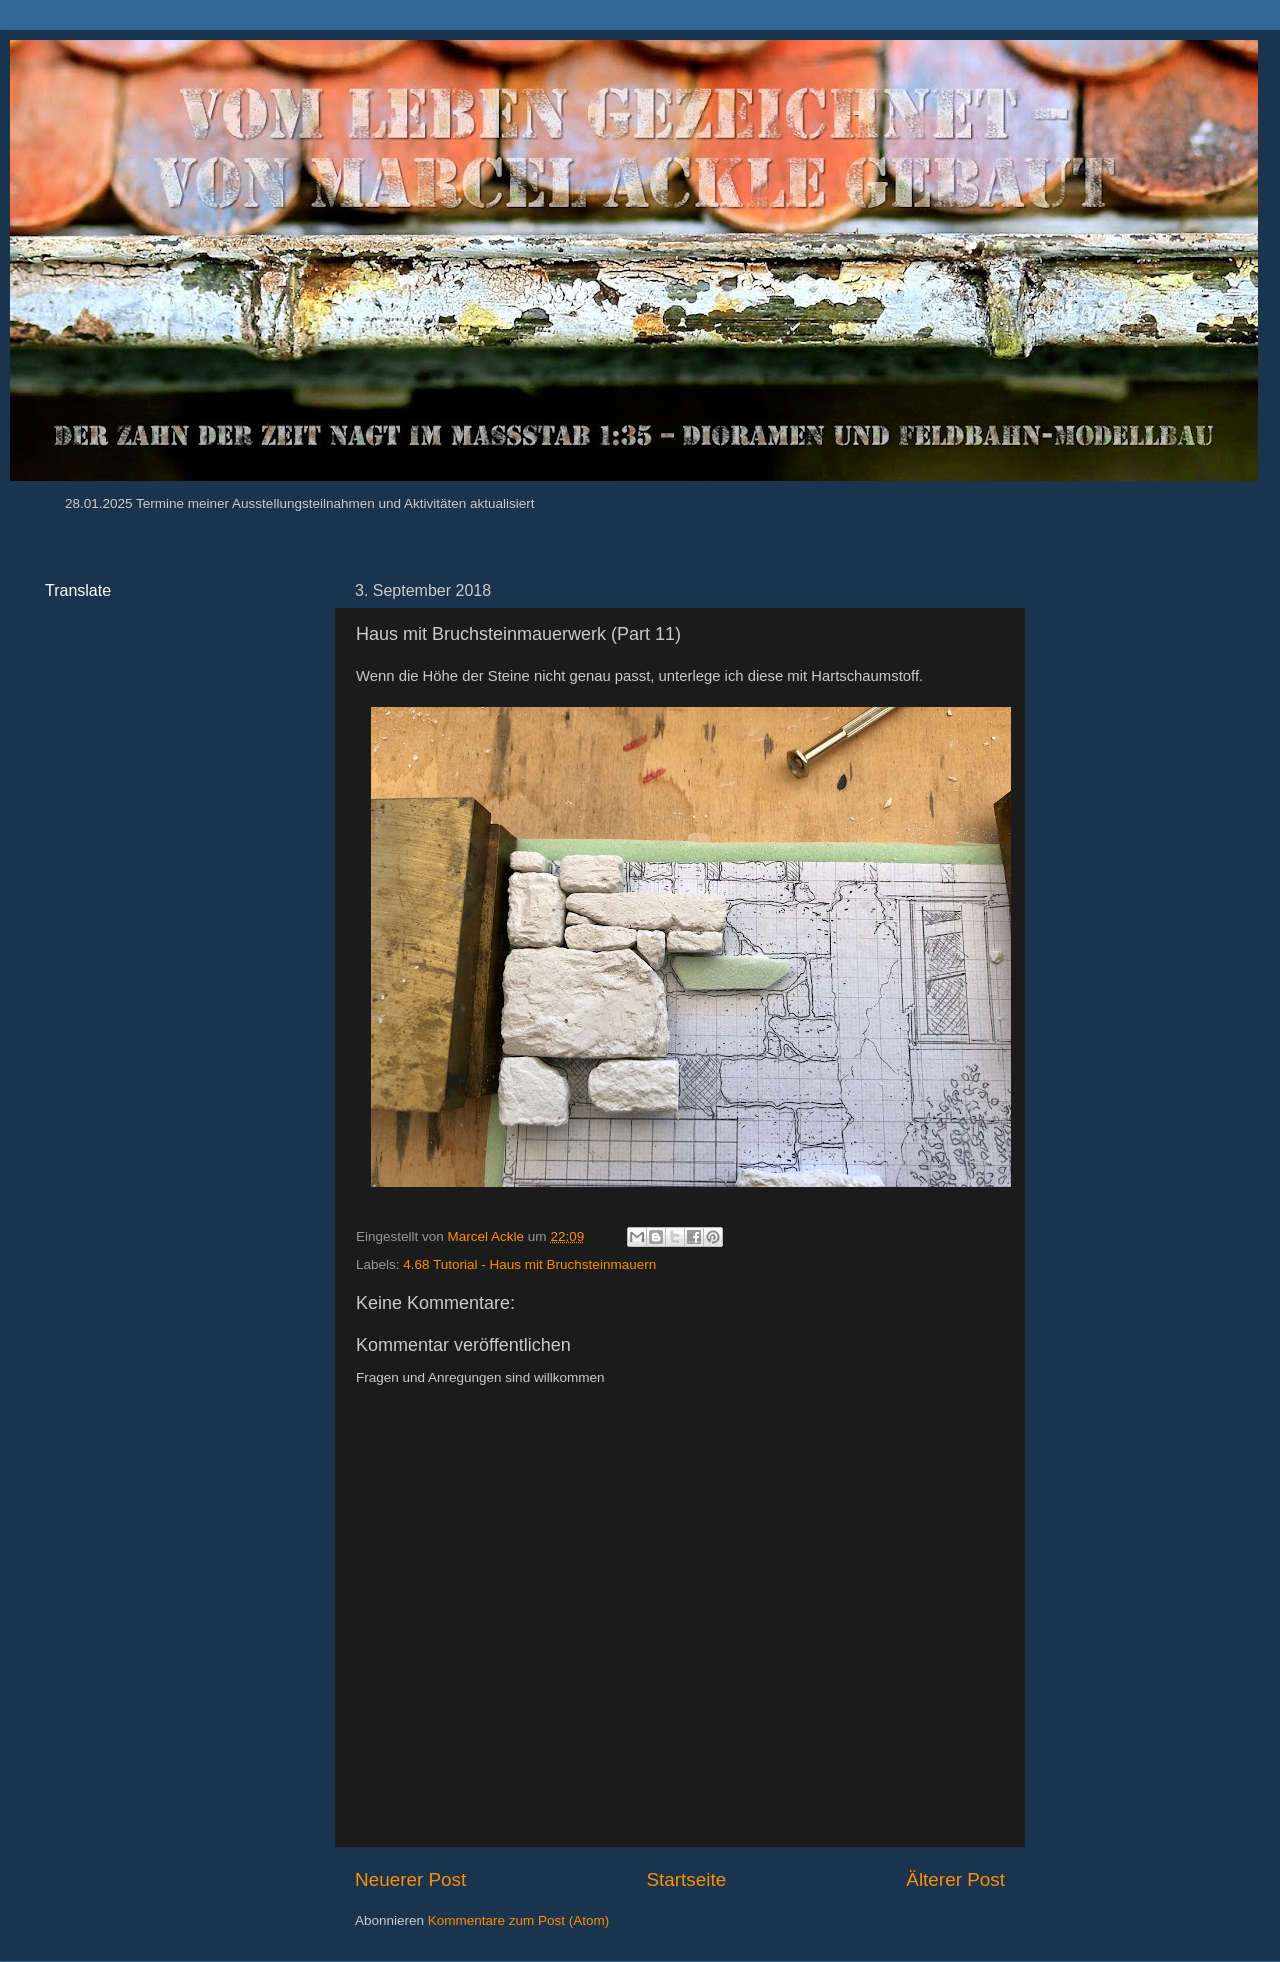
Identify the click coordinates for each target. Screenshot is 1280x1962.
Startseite (686, 1879)
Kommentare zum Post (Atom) (519, 1920)
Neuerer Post (410, 1879)
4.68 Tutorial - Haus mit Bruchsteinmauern (529, 1264)
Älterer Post (955, 1879)
